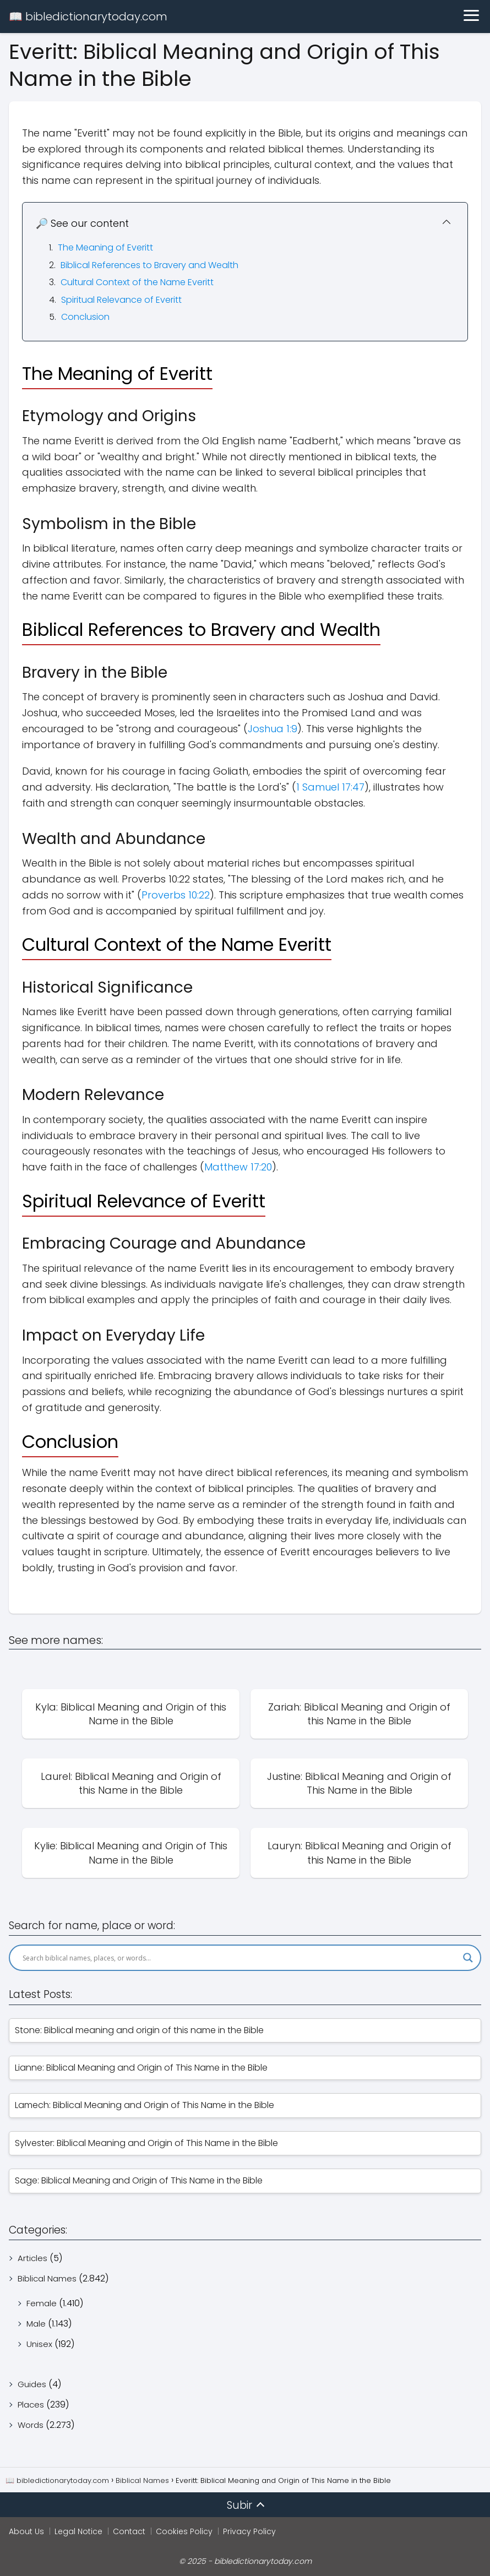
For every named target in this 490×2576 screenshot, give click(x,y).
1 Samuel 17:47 (330, 787)
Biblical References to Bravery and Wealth (149, 265)
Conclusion (85, 317)
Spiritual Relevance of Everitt (121, 299)
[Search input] (240, 1957)
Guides (32, 2384)
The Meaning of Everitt (105, 247)
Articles (32, 2258)
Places (31, 2404)
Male (36, 2323)
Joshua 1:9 (272, 729)
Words (30, 2425)
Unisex (39, 2344)
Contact (129, 2531)
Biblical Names (47, 2278)
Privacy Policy (249, 2531)
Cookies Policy (184, 2531)
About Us (26, 2531)
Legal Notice (78, 2531)
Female (41, 2303)
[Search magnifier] (468, 1957)
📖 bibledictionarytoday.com (88, 16)
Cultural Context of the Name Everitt (137, 282)
